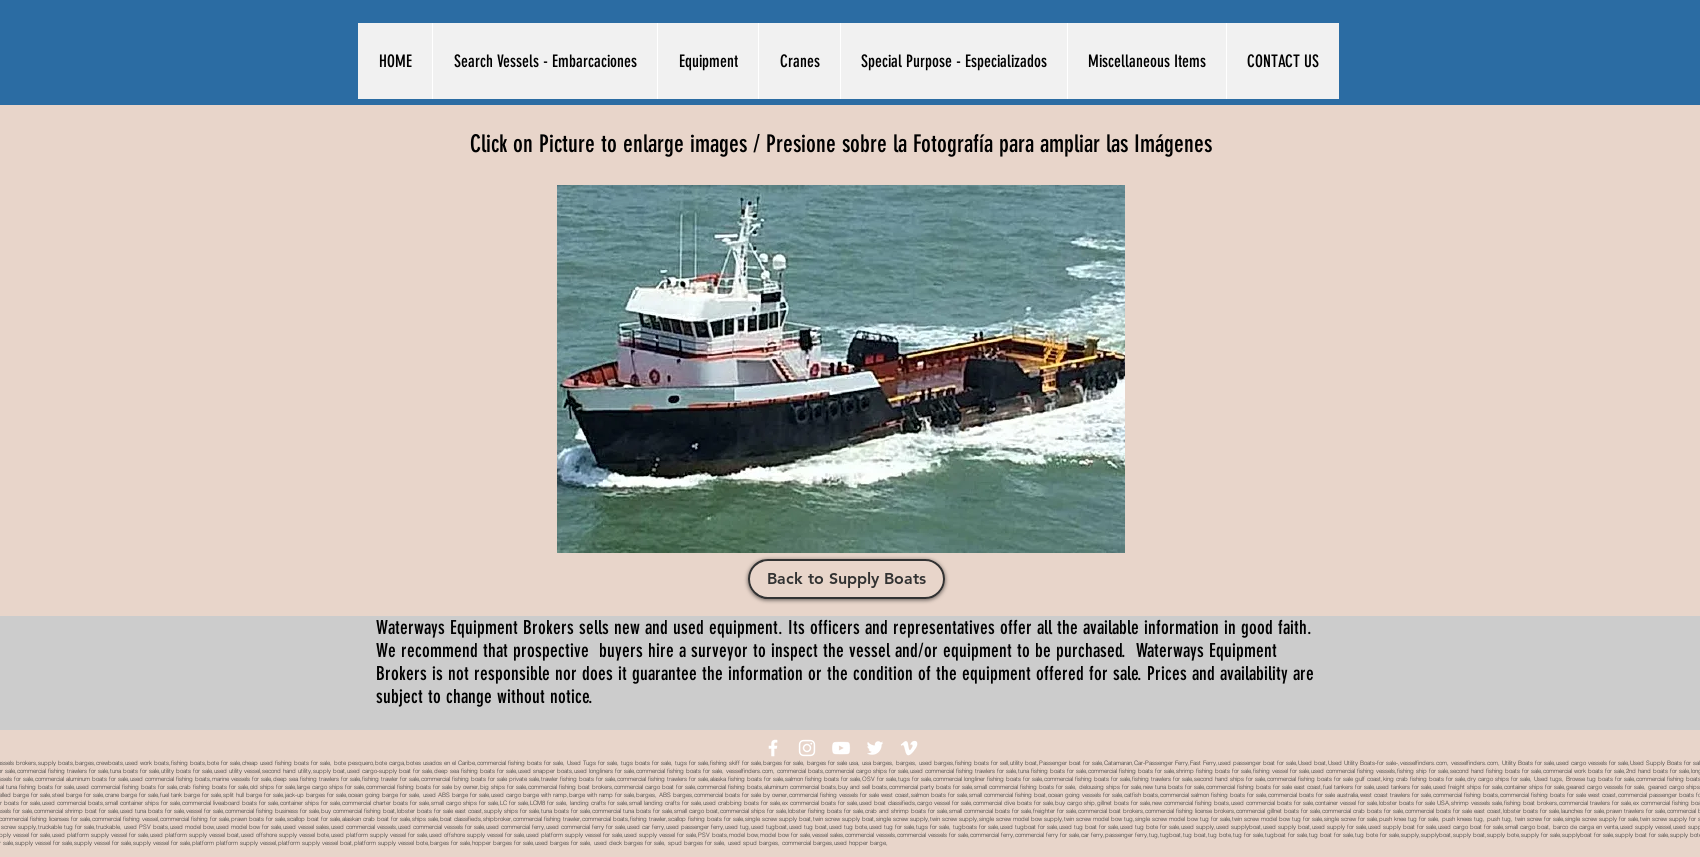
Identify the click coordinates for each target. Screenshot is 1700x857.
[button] (544, 61)
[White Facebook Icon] (773, 748)
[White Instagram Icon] (807, 748)
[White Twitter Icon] (875, 748)
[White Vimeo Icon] (909, 748)
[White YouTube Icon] (841, 748)
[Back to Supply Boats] (846, 579)
